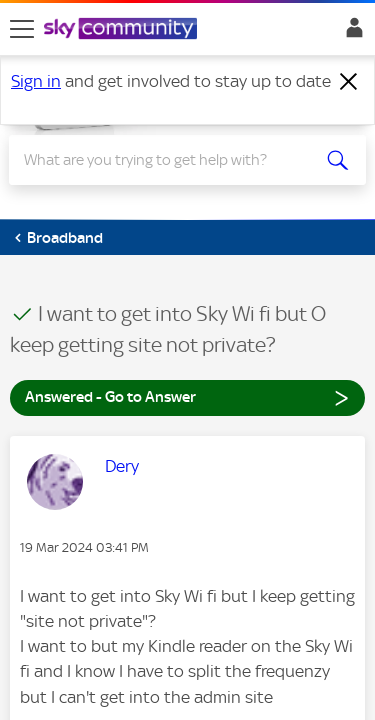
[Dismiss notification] (349, 82)
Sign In (350, 33)
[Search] (169, 160)
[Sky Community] (123, 30)
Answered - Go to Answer (187, 396)
